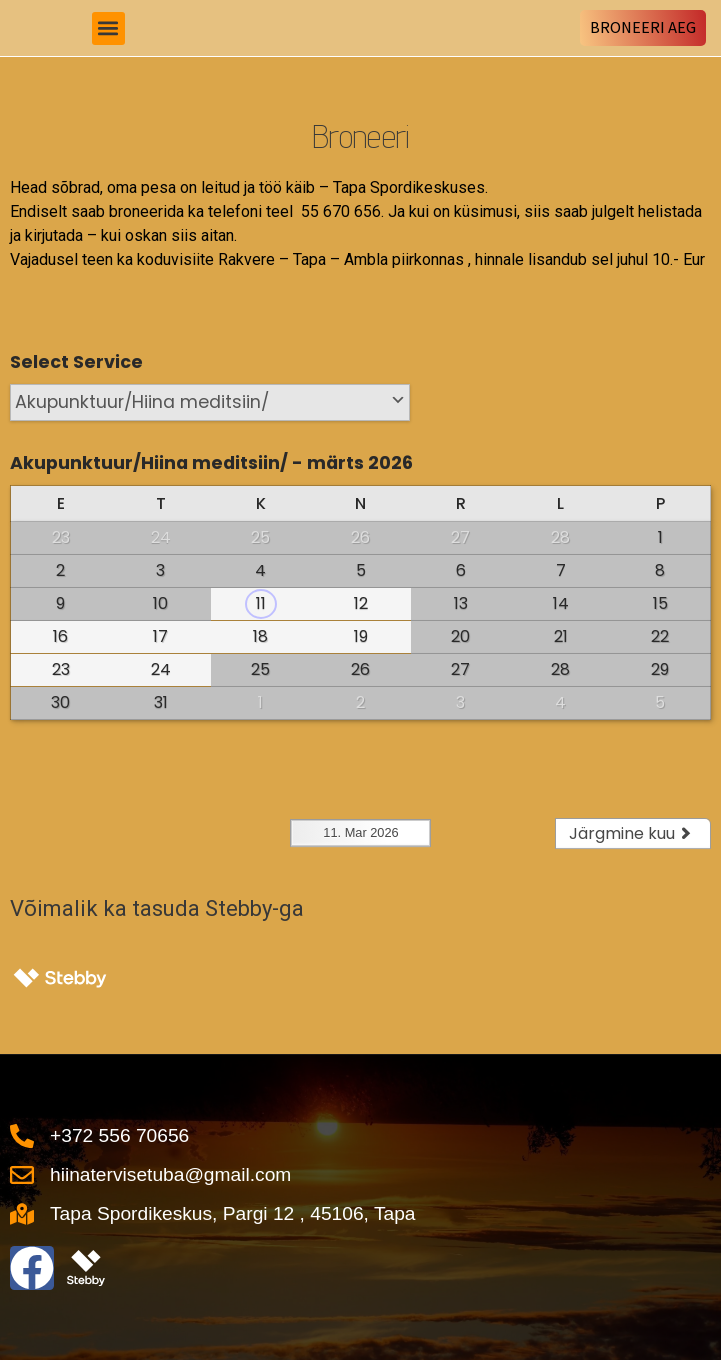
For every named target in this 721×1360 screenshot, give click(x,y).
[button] (108, 28)
